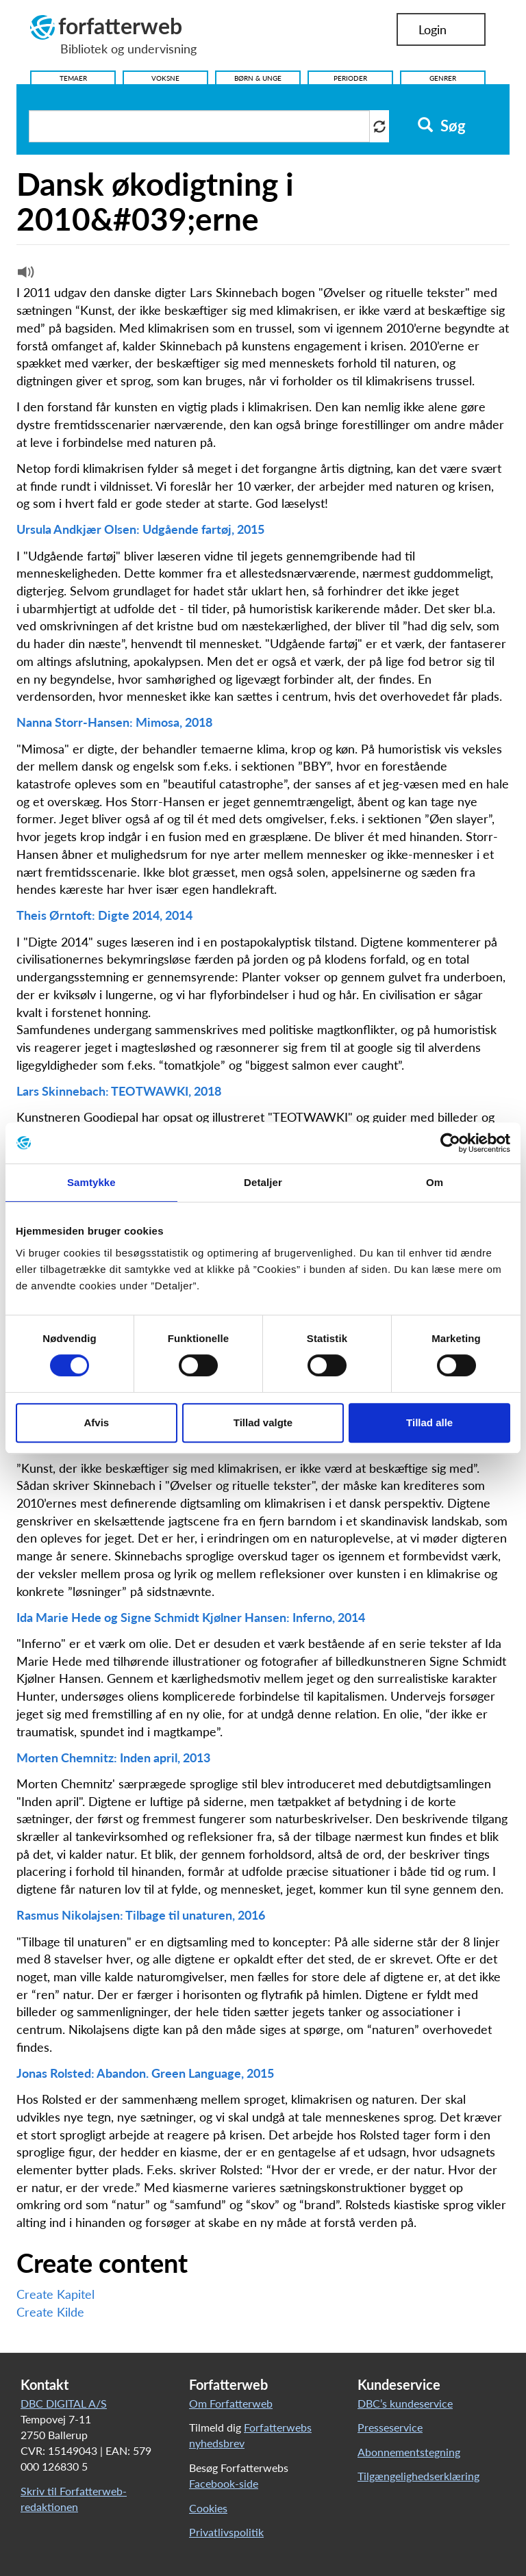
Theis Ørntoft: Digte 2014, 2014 (104, 915)
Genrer (442, 78)
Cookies (208, 2507)
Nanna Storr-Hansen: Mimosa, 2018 (114, 722)
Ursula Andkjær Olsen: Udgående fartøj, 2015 (140, 529)
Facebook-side (223, 2483)
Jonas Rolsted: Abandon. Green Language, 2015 (145, 2073)
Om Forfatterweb (231, 2403)
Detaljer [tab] (263, 1182)
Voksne (165, 78)
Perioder (350, 78)
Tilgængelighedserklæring (418, 2475)
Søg (441, 126)
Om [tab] (434, 1182)
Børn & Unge (257, 78)
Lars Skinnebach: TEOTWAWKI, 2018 (118, 1090)
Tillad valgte (263, 1422)
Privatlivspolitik (226, 2531)
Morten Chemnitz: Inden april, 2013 (113, 1757)
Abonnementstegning (409, 2451)
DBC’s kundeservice (405, 2403)
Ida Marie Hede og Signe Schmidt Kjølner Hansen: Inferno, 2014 (190, 1617)
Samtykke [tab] (91, 1182)
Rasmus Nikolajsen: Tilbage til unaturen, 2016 (140, 1914)
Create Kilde (50, 2311)
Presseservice (390, 2427)
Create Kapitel (55, 2294)
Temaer (73, 78)
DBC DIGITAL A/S (64, 2403)
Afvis (96, 1422)
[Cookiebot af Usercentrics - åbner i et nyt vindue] (450, 1143)
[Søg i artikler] (199, 126)
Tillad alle (429, 1422)
